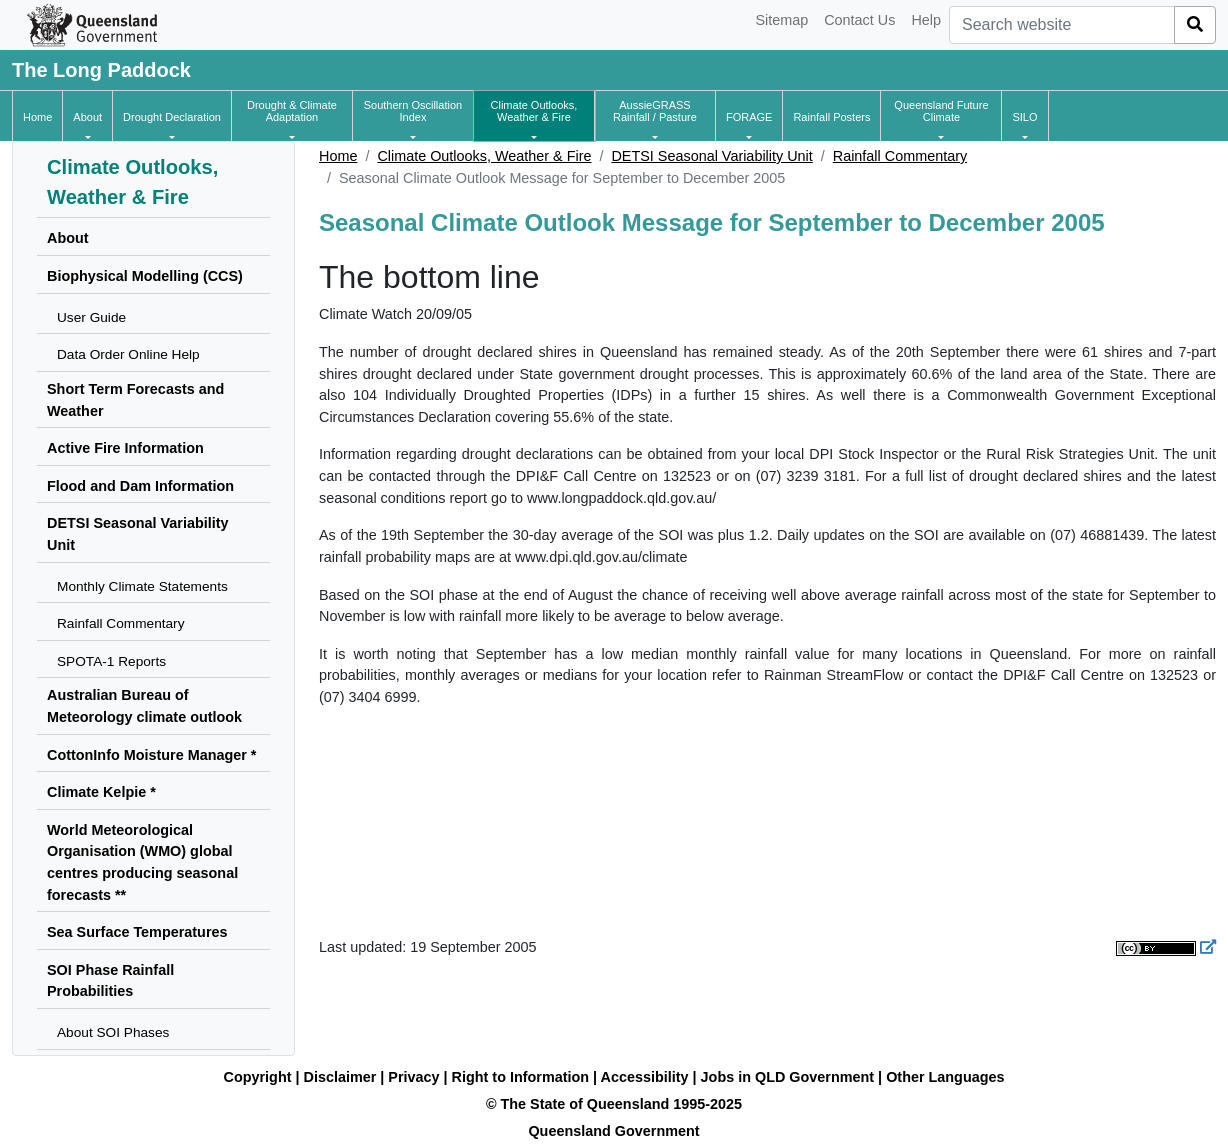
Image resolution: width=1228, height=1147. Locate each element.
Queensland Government (613, 1131)
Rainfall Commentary (900, 156)
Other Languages (945, 1077)
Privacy (413, 1077)
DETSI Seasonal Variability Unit (711, 156)
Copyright (258, 1077)
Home (338, 156)
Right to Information (520, 1077)
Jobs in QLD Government (790, 1077)
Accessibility (645, 1077)
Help (926, 20)
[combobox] (1062, 25)
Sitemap (781, 20)
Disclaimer (340, 1077)
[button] (87, 117)
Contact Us (859, 20)
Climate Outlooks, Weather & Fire (484, 156)
